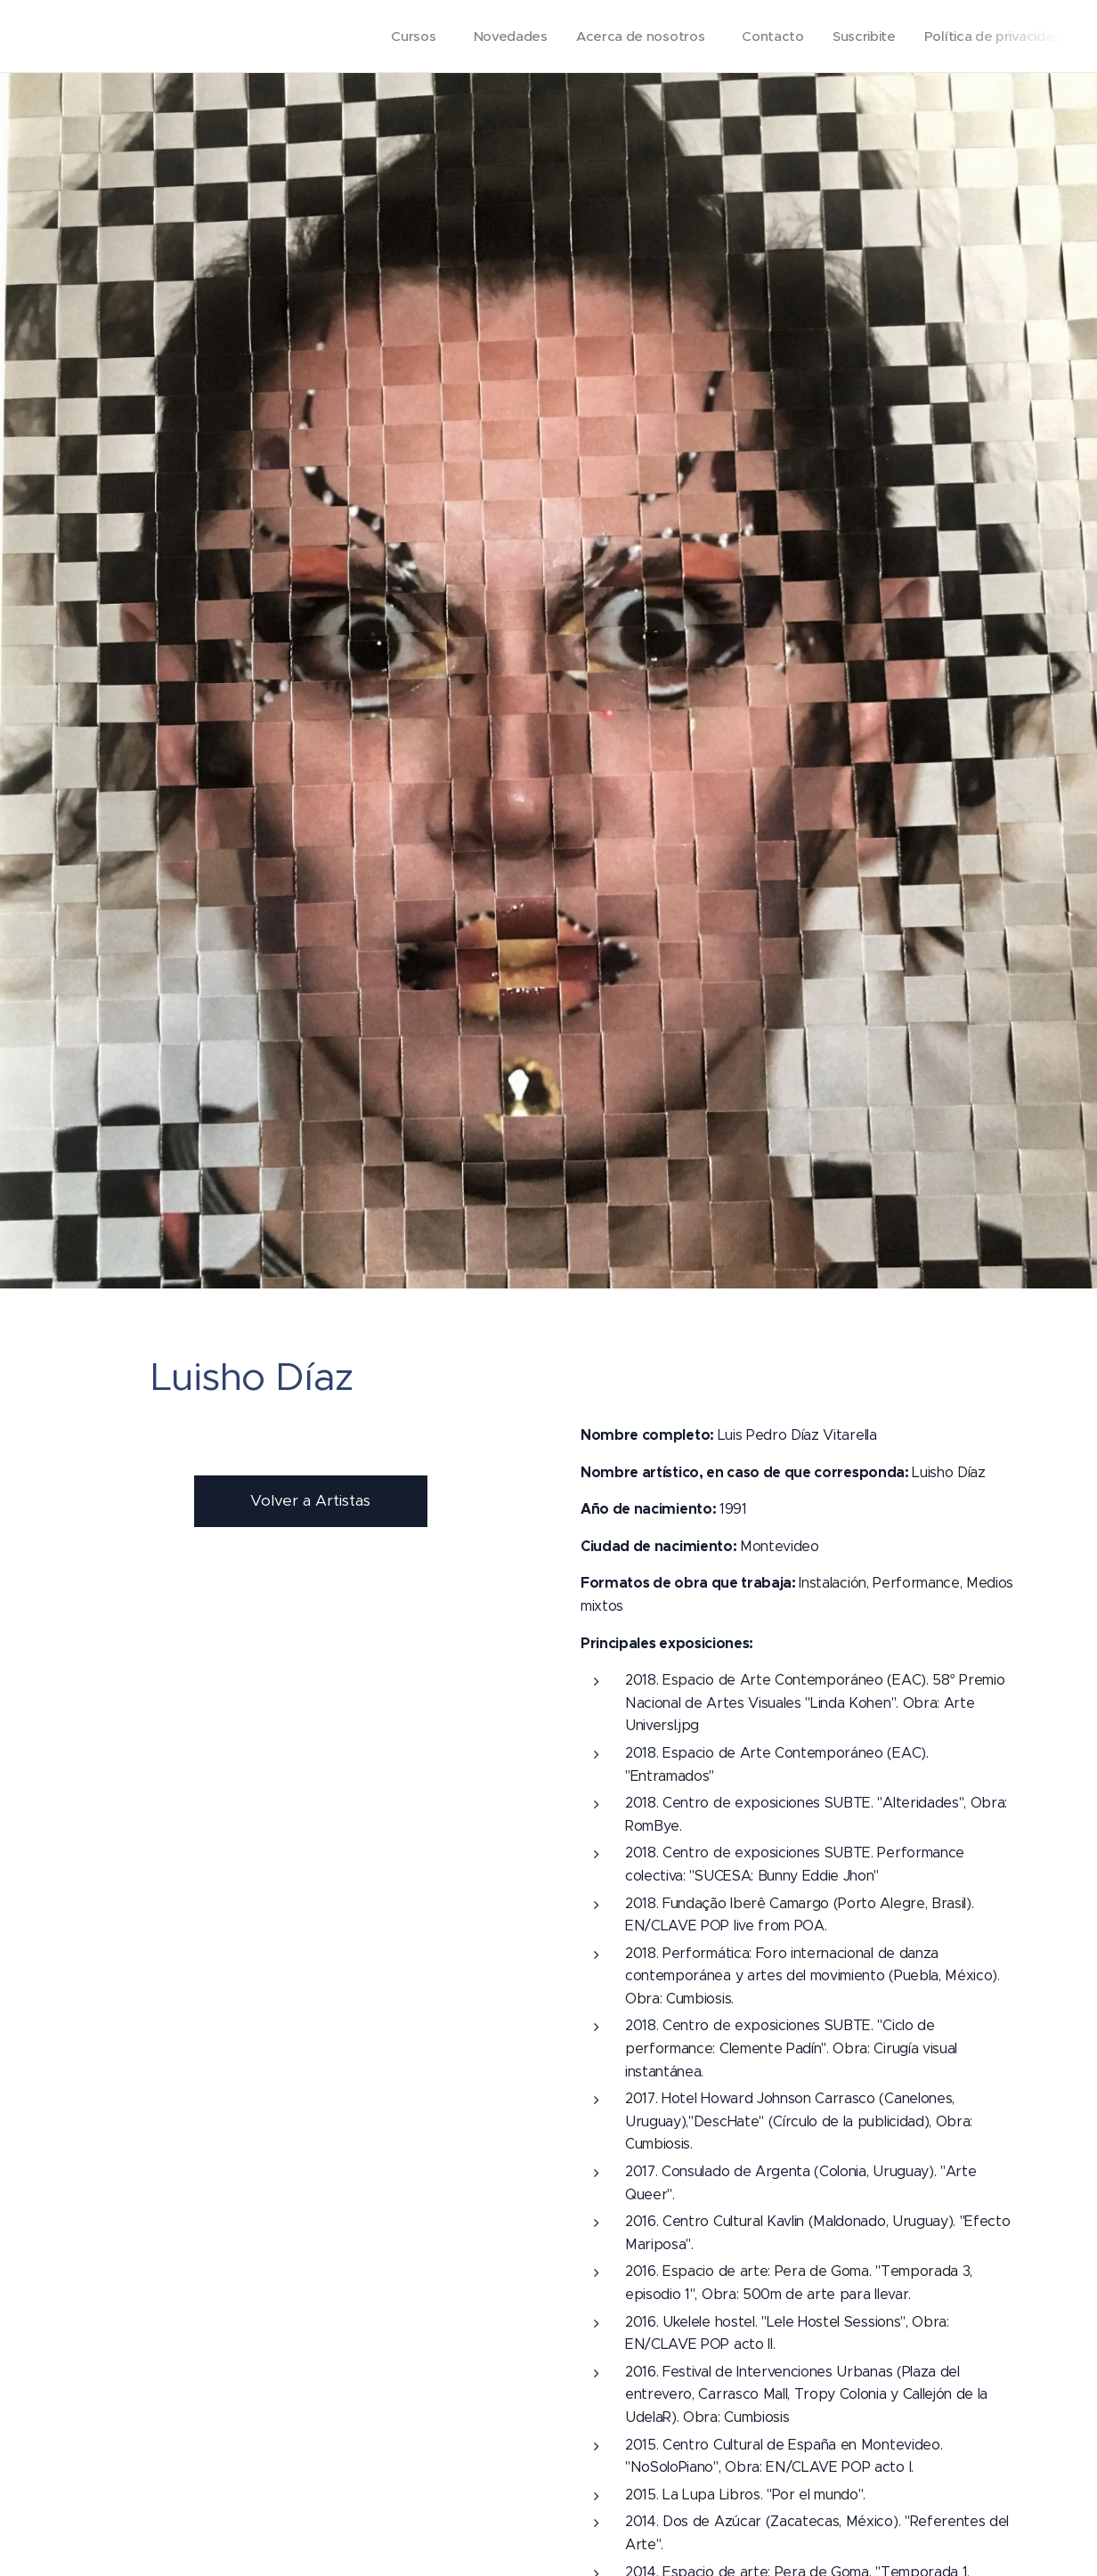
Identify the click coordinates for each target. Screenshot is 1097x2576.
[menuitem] (404, 36)
